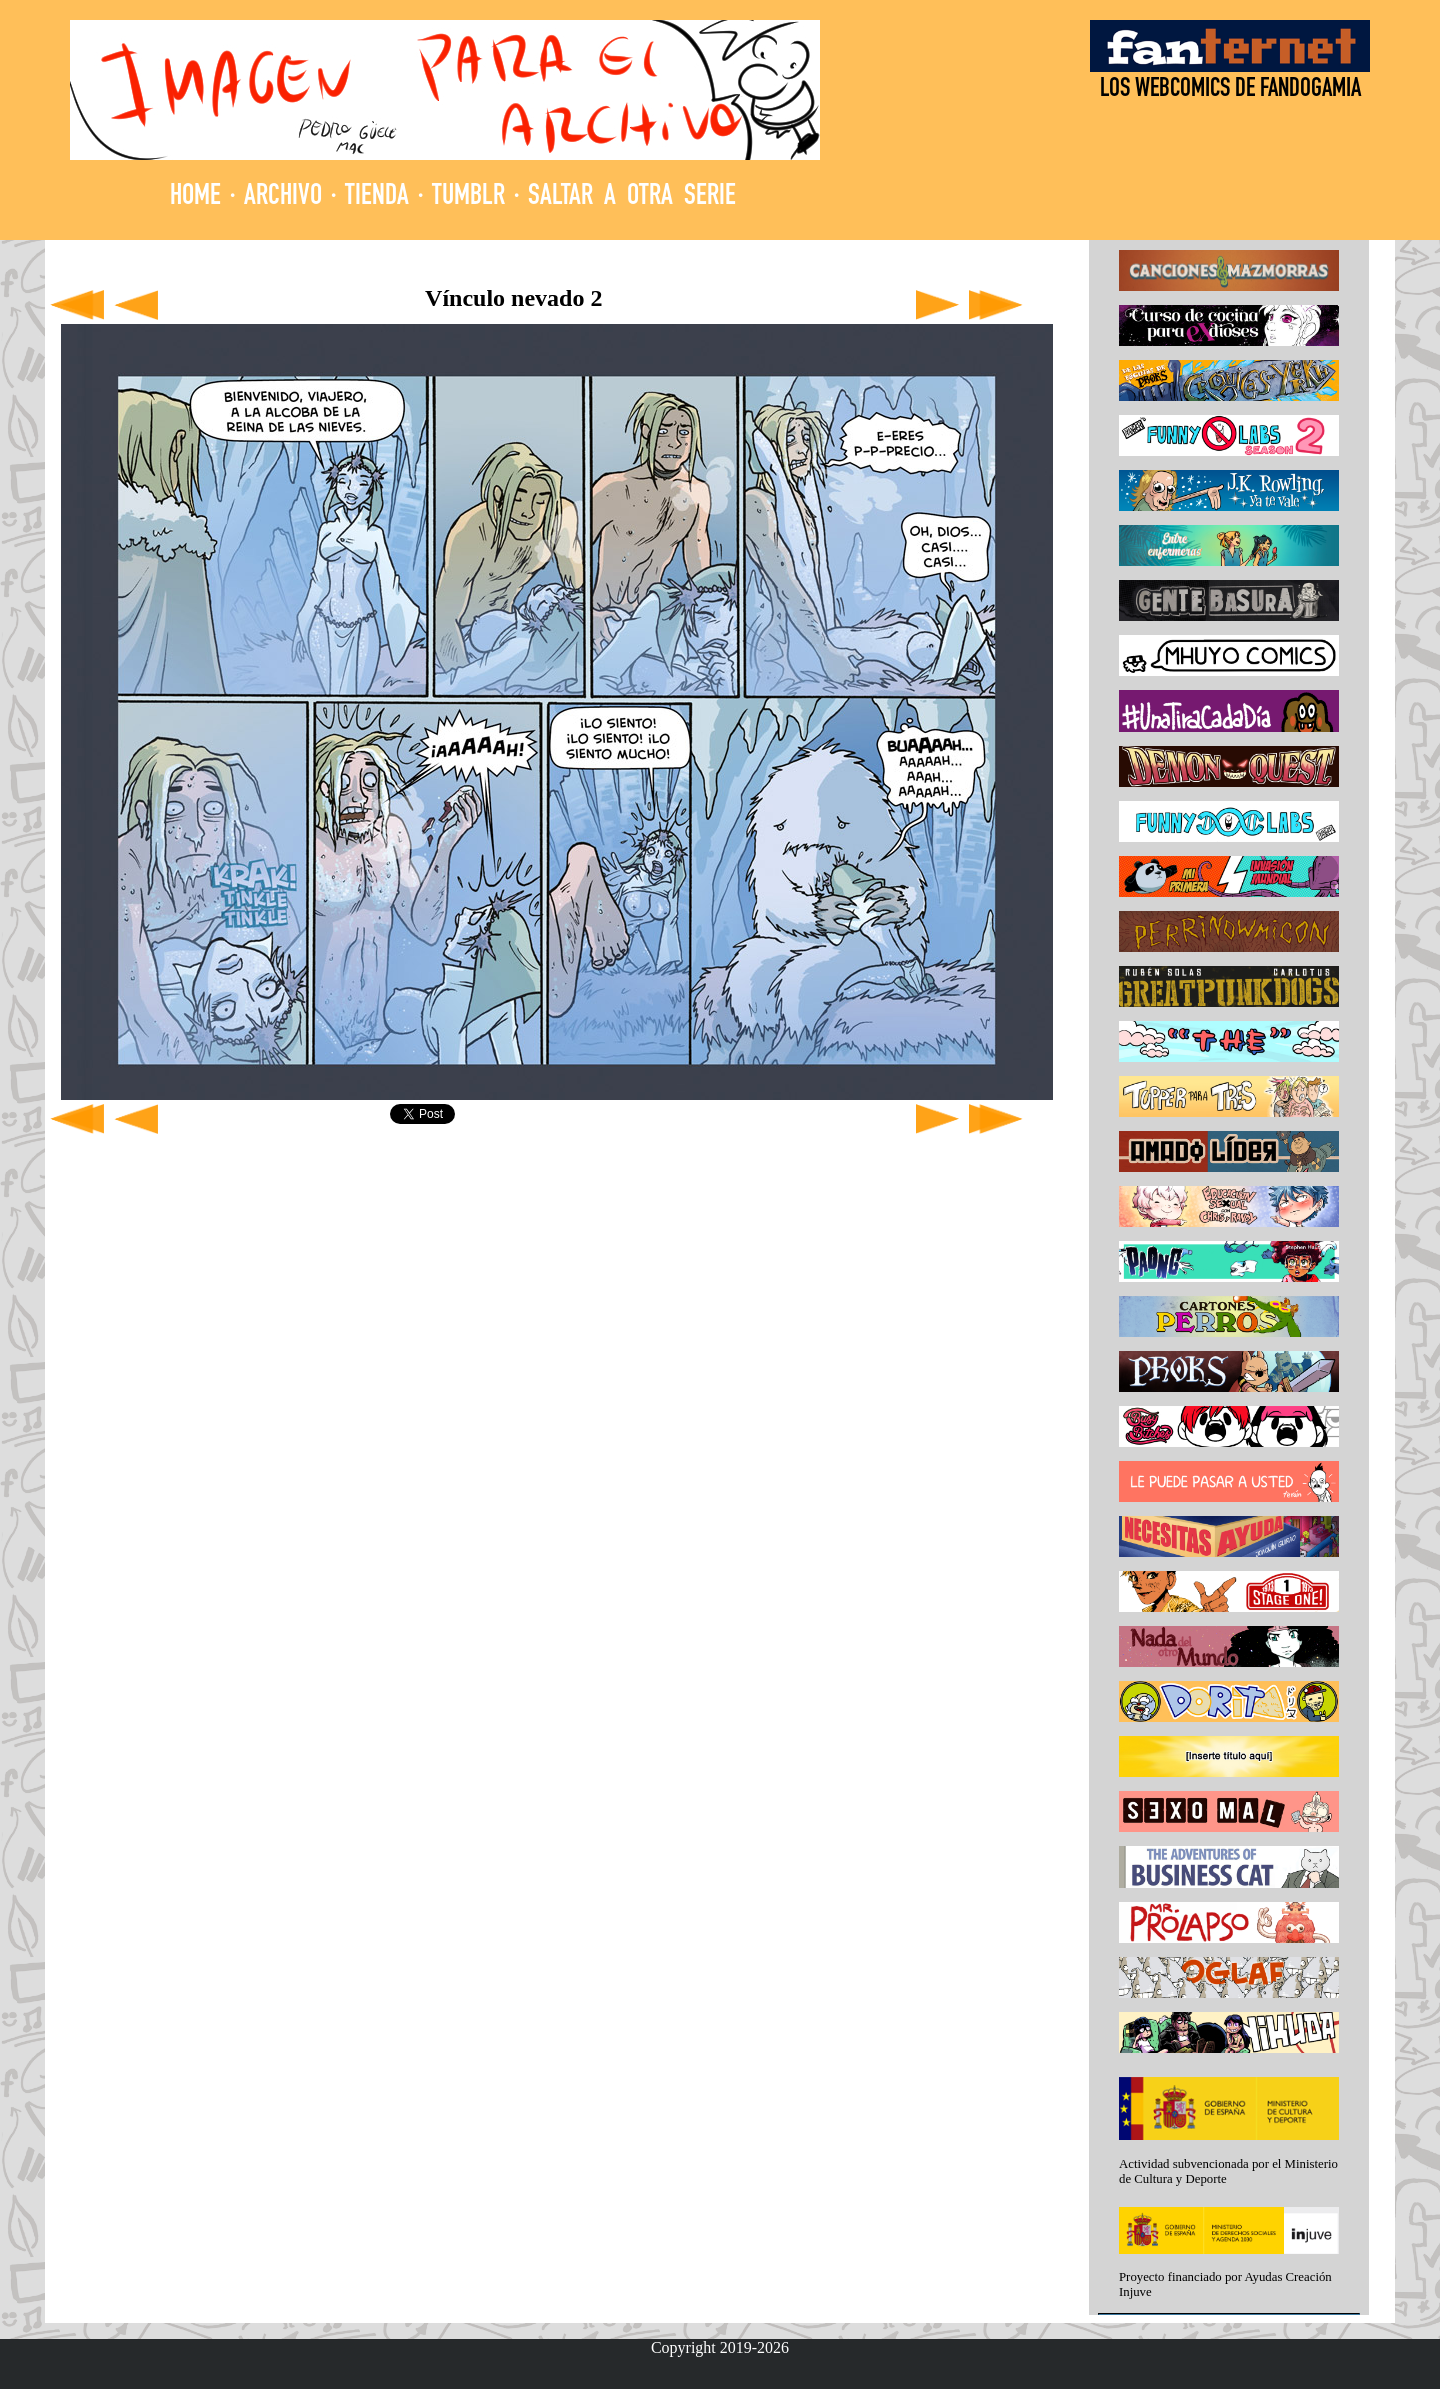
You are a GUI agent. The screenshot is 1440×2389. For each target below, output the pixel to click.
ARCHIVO (283, 197)
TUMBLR (468, 197)
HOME (195, 197)
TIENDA (377, 197)
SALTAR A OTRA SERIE (632, 197)
